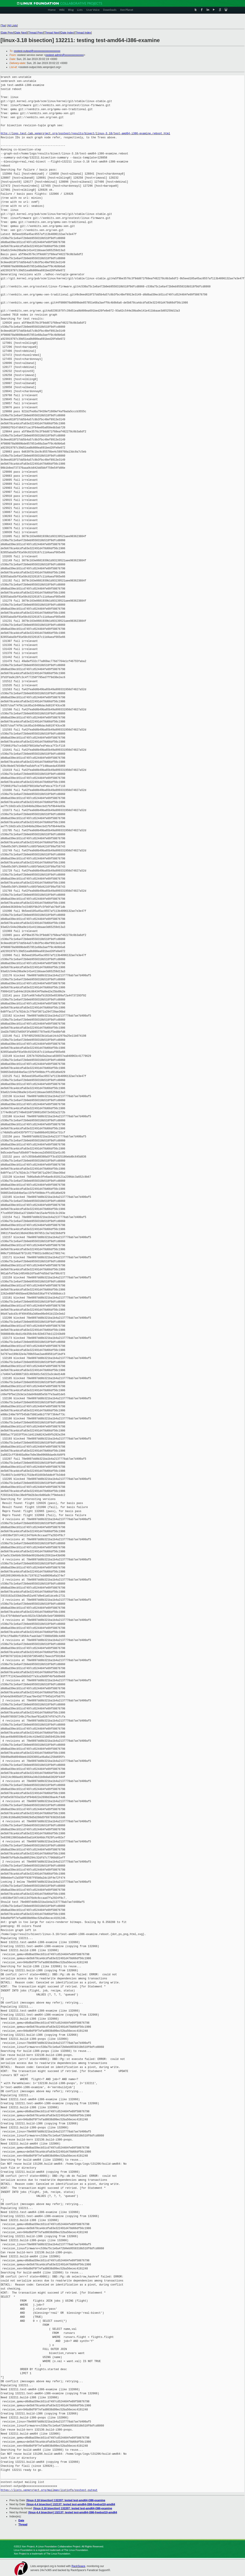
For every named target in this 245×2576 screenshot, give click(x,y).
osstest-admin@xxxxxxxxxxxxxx (64, 55)
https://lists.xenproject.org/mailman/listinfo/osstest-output (49, 2490)
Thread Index (83, 32)
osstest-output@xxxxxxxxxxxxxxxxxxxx (37, 51)
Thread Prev (35, 32)
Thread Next (51, 32)
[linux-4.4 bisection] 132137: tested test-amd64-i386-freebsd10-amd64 (70, 2504)
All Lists (12, 25)
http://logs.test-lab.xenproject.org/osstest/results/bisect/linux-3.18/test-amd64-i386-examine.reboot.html (85, 133)
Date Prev (7, 32)
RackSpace (78, 2566)
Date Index (67, 32)
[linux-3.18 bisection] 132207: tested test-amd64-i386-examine (65, 2500)
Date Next (20, 32)
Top (3, 25)
